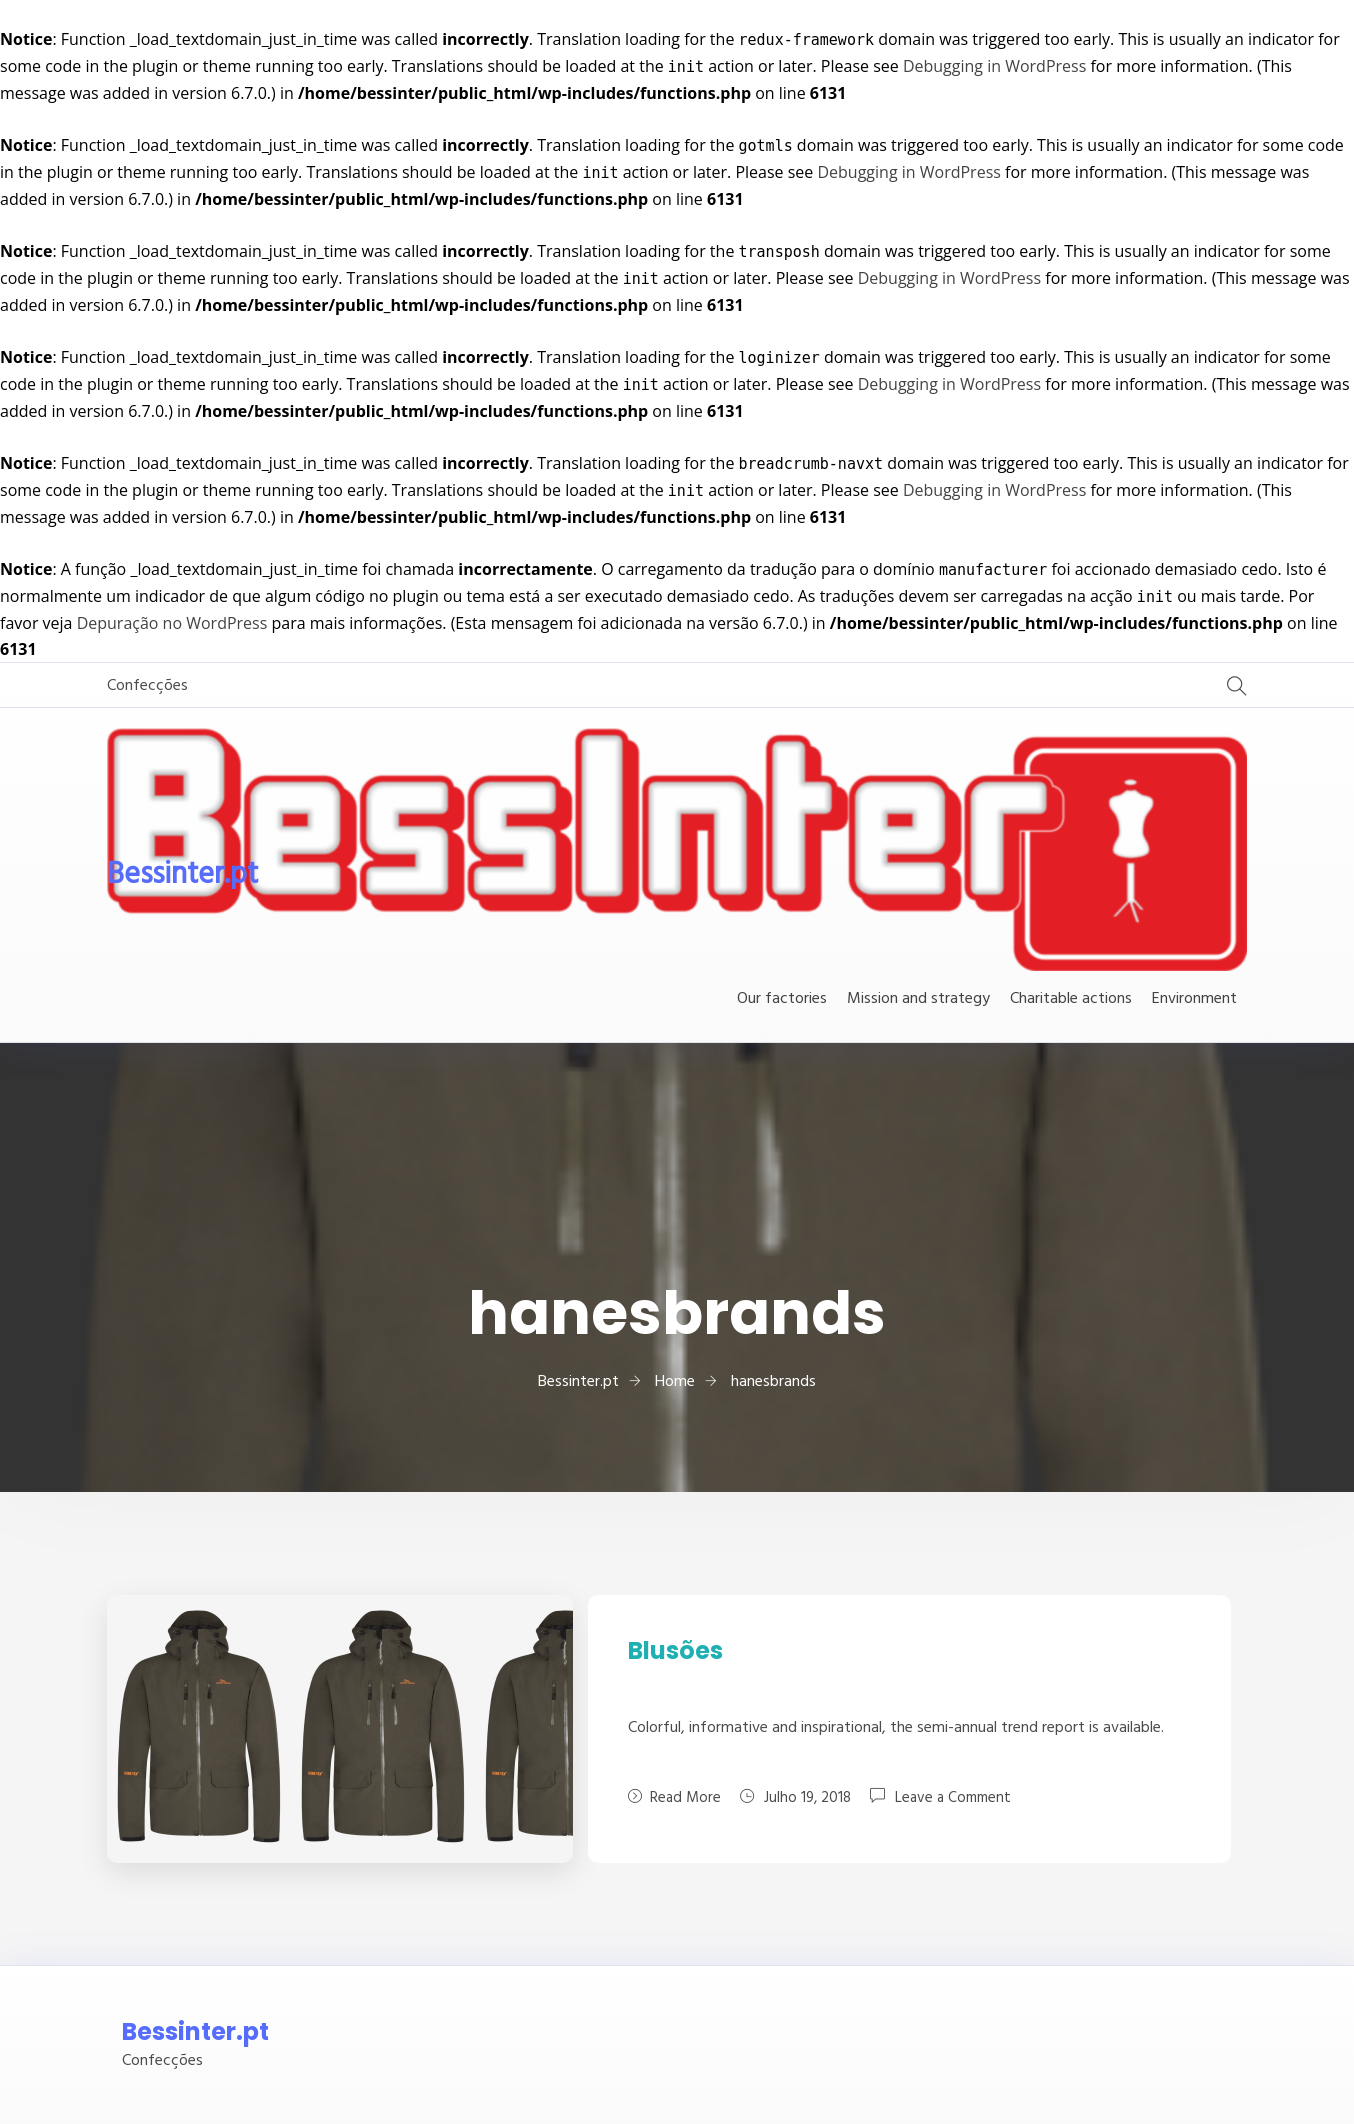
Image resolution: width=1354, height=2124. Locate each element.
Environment (1194, 999)
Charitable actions (1071, 999)
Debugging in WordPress (994, 66)
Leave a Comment (953, 1797)
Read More (674, 1798)
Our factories (782, 999)
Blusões (675, 1650)
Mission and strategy (918, 999)
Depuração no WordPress (172, 623)
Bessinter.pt (182, 875)
